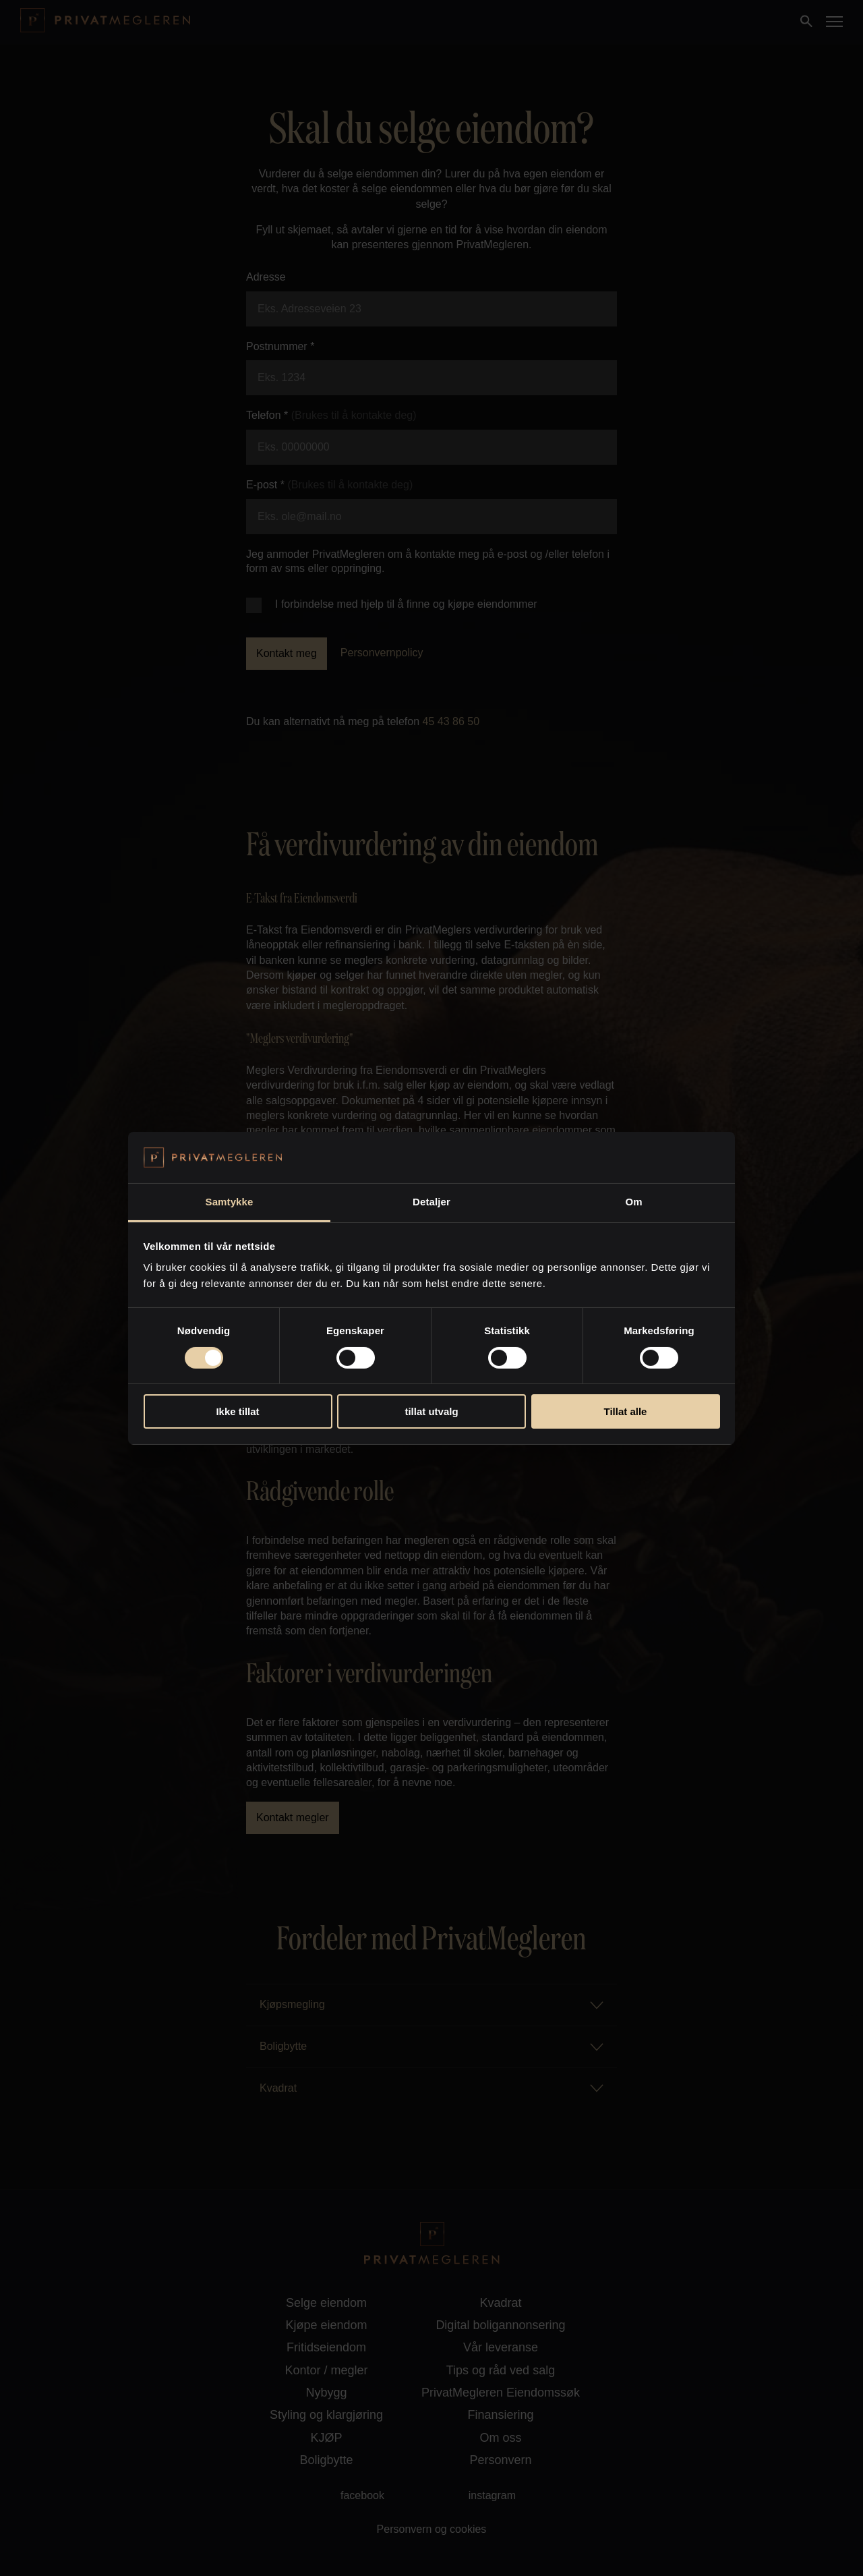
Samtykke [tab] (230, 1201)
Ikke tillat (237, 1411)
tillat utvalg (431, 1411)
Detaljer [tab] (431, 1201)
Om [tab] (633, 1201)
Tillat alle (625, 1411)
